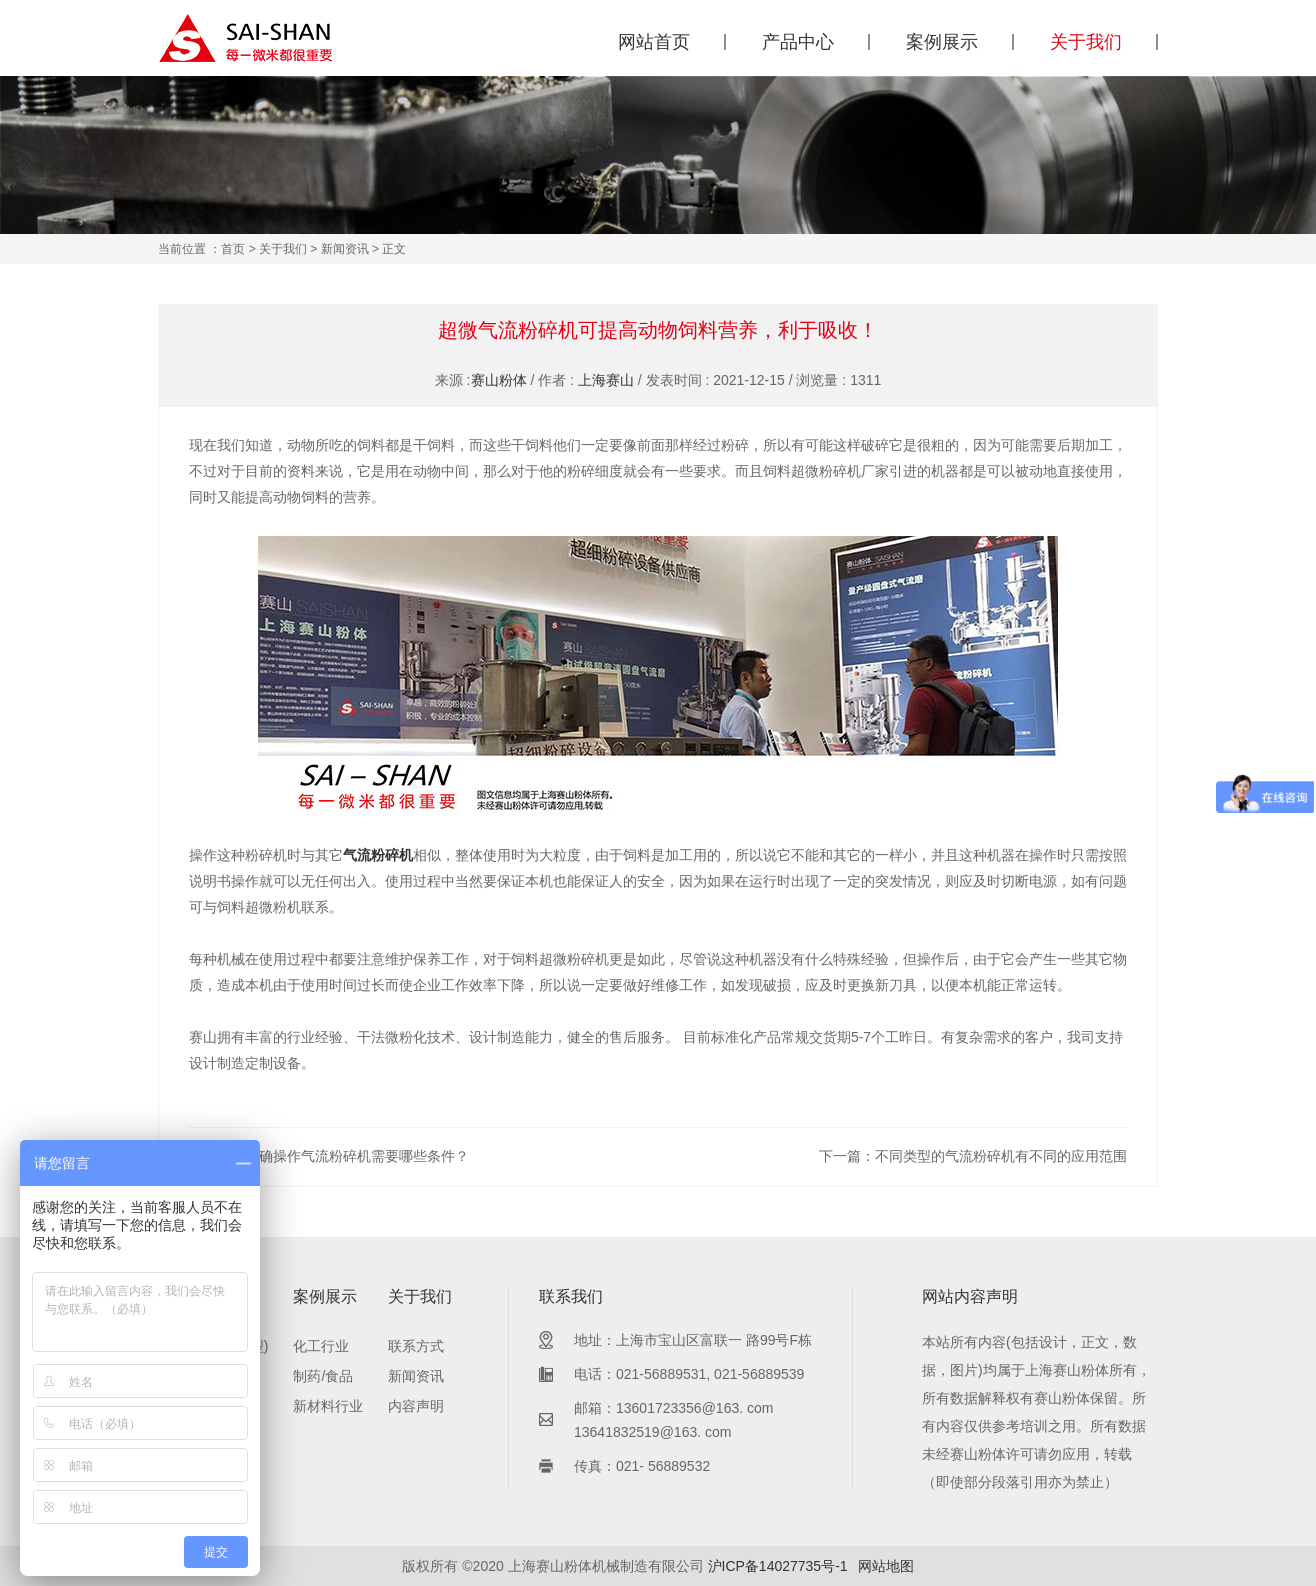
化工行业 (321, 1346)
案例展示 (942, 42)
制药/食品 (323, 1376)
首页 (233, 249)
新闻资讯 (345, 249)
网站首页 (654, 42)
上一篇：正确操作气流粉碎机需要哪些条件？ (329, 1156)
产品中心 (798, 42)
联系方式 (416, 1346)
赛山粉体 (499, 380)
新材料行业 (328, 1406)
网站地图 (886, 1566)
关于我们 (1086, 42)
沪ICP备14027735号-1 (778, 1566)
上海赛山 (606, 380)
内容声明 (416, 1406)
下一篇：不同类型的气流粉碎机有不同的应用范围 (973, 1156)
